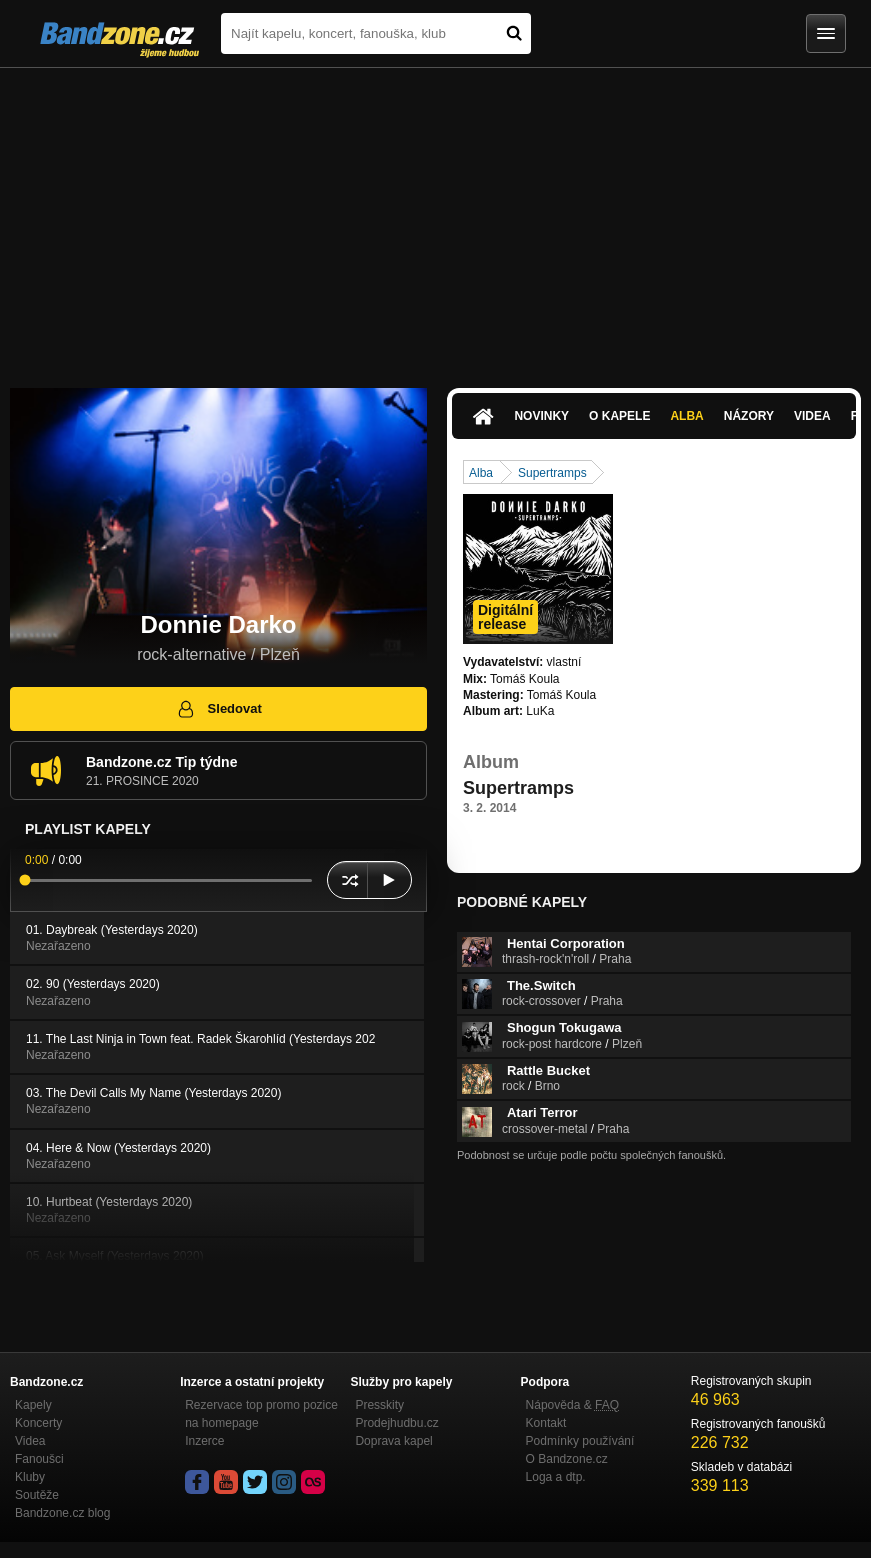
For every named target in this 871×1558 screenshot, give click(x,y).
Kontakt (546, 1423)
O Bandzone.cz (567, 1459)
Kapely (33, 1405)
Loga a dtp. (556, 1477)
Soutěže (37, 1495)
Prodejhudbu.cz (396, 1423)
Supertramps (552, 473)
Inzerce (204, 1441)
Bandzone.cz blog (62, 1513)
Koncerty (38, 1423)
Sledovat (218, 709)
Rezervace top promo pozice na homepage (261, 1414)
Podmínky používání (580, 1441)
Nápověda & (572, 1405)
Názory (749, 416)
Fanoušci (39, 1459)
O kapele (619, 416)
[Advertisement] (435, 218)
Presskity (379, 1405)
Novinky (541, 416)
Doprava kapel (393, 1441)
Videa (812, 416)
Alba (686, 416)
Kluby (30, 1477)
